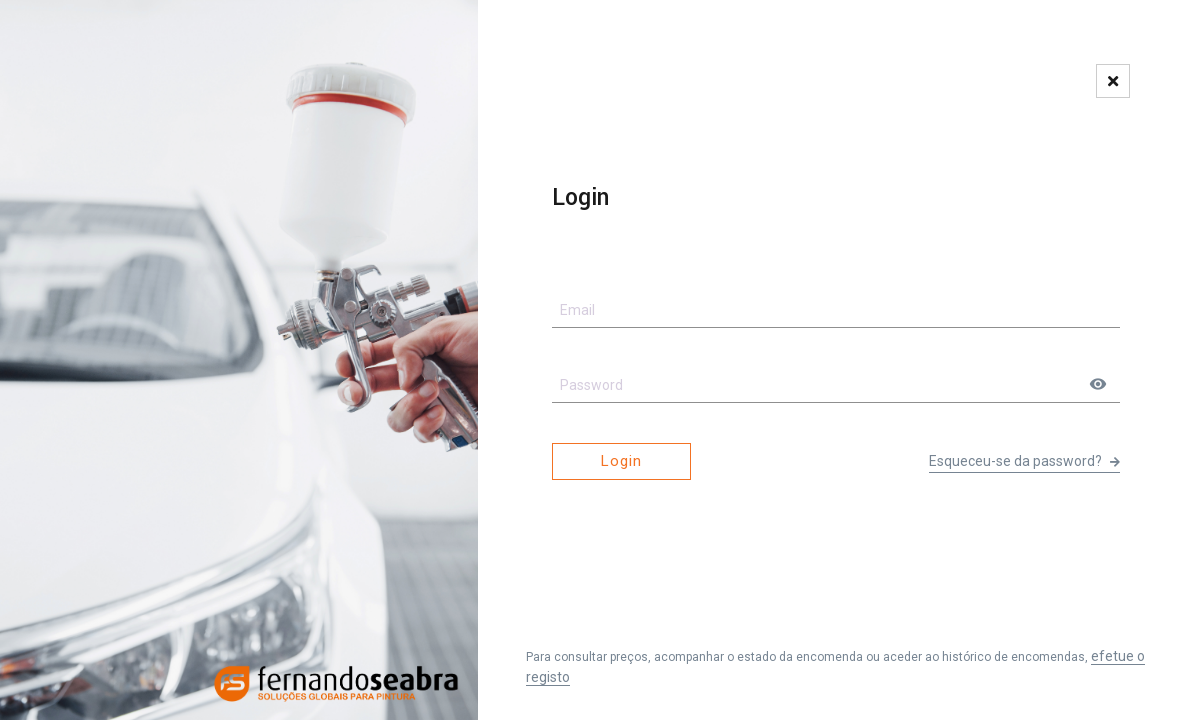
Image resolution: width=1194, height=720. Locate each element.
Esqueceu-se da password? (1024, 461)
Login (621, 461)
